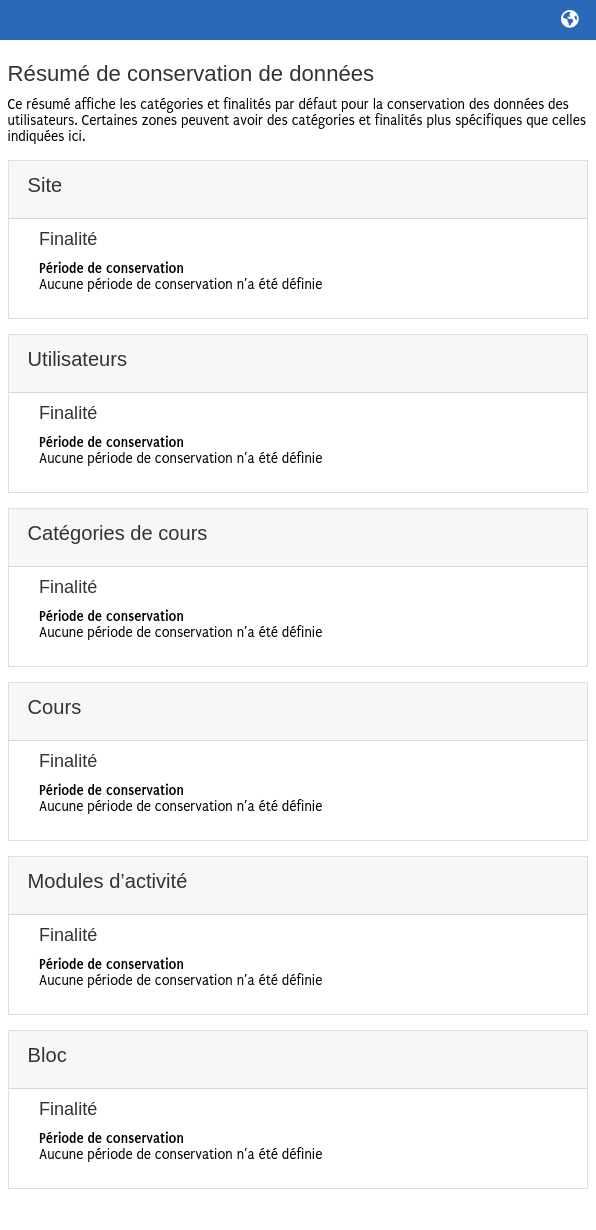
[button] (571, 20)
